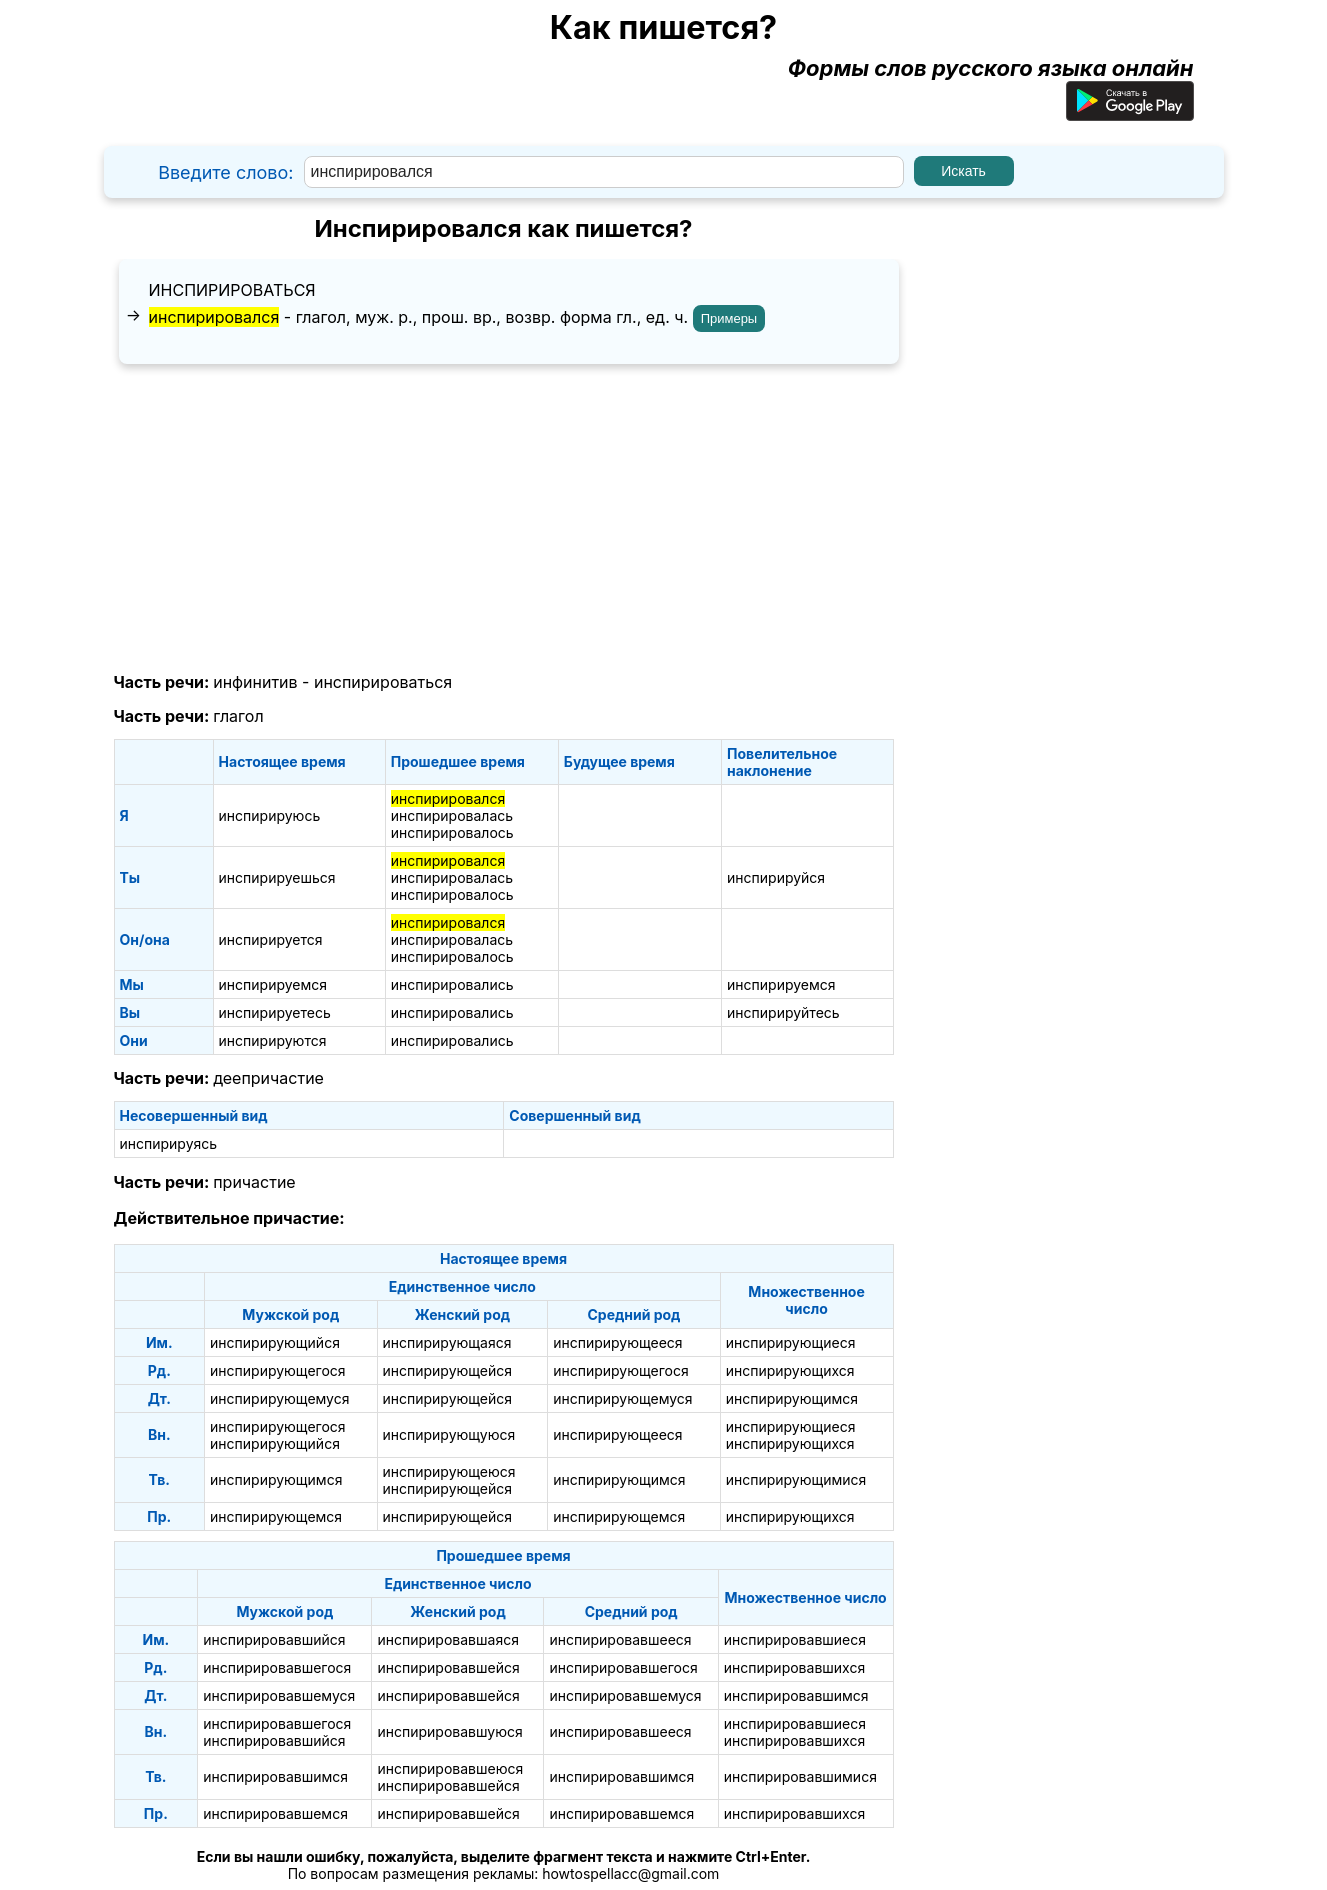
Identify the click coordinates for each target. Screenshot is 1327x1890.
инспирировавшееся (620, 1639)
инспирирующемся (276, 1516)
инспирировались (452, 984)
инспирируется (271, 939)
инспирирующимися (796, 1479)
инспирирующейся (448, 1370)
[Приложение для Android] (1130, 113)
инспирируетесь (275, 1012)
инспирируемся (273, 984)
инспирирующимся (792, 1398)
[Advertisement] (504, 519)
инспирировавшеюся (450, 1768)
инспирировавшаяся (447, 1639)
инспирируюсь (270, 815)
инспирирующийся (275, 1342)
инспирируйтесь (783, 1012)
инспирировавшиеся (795, 1639)
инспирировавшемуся (279, 1695)
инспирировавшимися (800, 1776)
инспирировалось (452, 832)
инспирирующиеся (791, 1342)
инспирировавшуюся (449, 1731)
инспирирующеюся (449, 1471)
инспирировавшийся (274, 1639)
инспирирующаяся (447, 1342)
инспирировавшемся (275, 1813)
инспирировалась (452, 815)
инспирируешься (277, 877)
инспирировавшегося (277, 1667)
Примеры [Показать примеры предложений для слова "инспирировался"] (729, 318)
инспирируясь (169, 1143)
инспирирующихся (790, 1370)
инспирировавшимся (796, 1695)
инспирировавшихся (794, 1667)
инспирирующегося (278, 1370)
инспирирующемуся (279, 1398)
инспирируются (273, 1040)
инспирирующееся (617, 1342)
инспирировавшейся (448, 1667)
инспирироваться (232, 290)
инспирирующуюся (449, 1434)
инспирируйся (776, 877)
